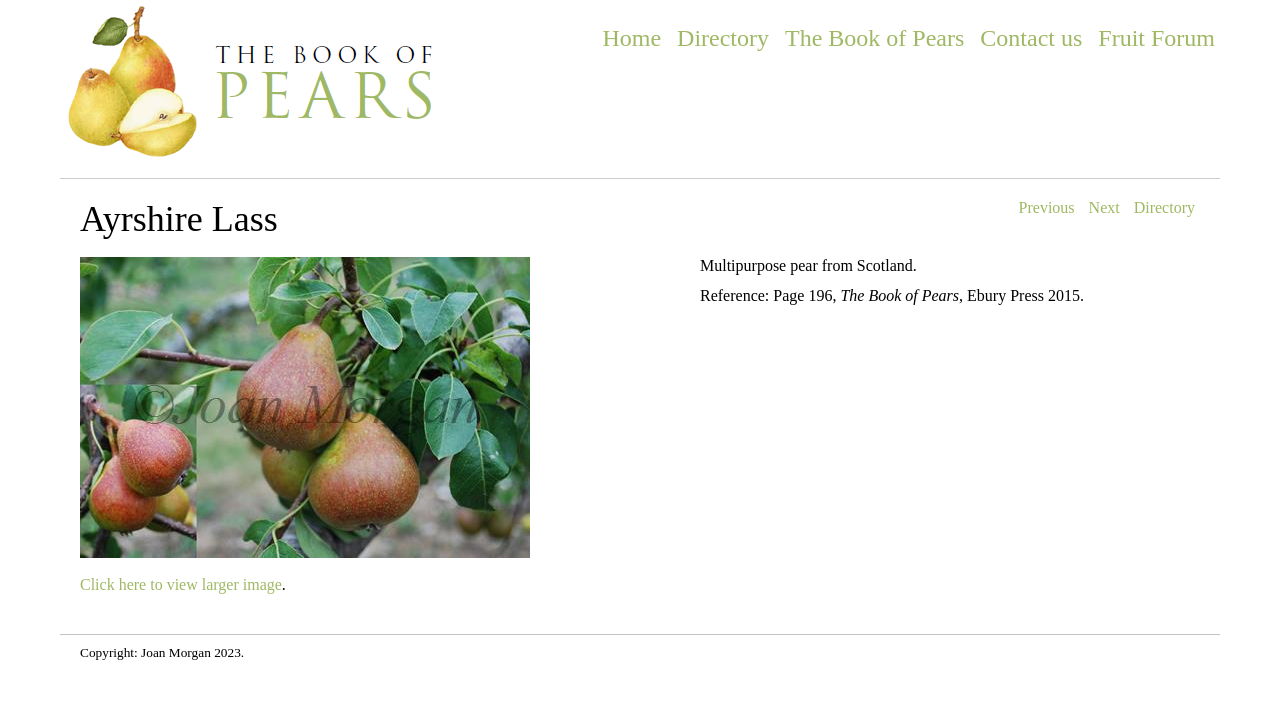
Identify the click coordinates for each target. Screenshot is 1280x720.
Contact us (1031, 38)
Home (631, 38)
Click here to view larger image (181, 584)
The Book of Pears (874, 38)
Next (1104, 207)
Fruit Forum (1156, 38)
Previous (1047, 207)
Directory (723, 38)
